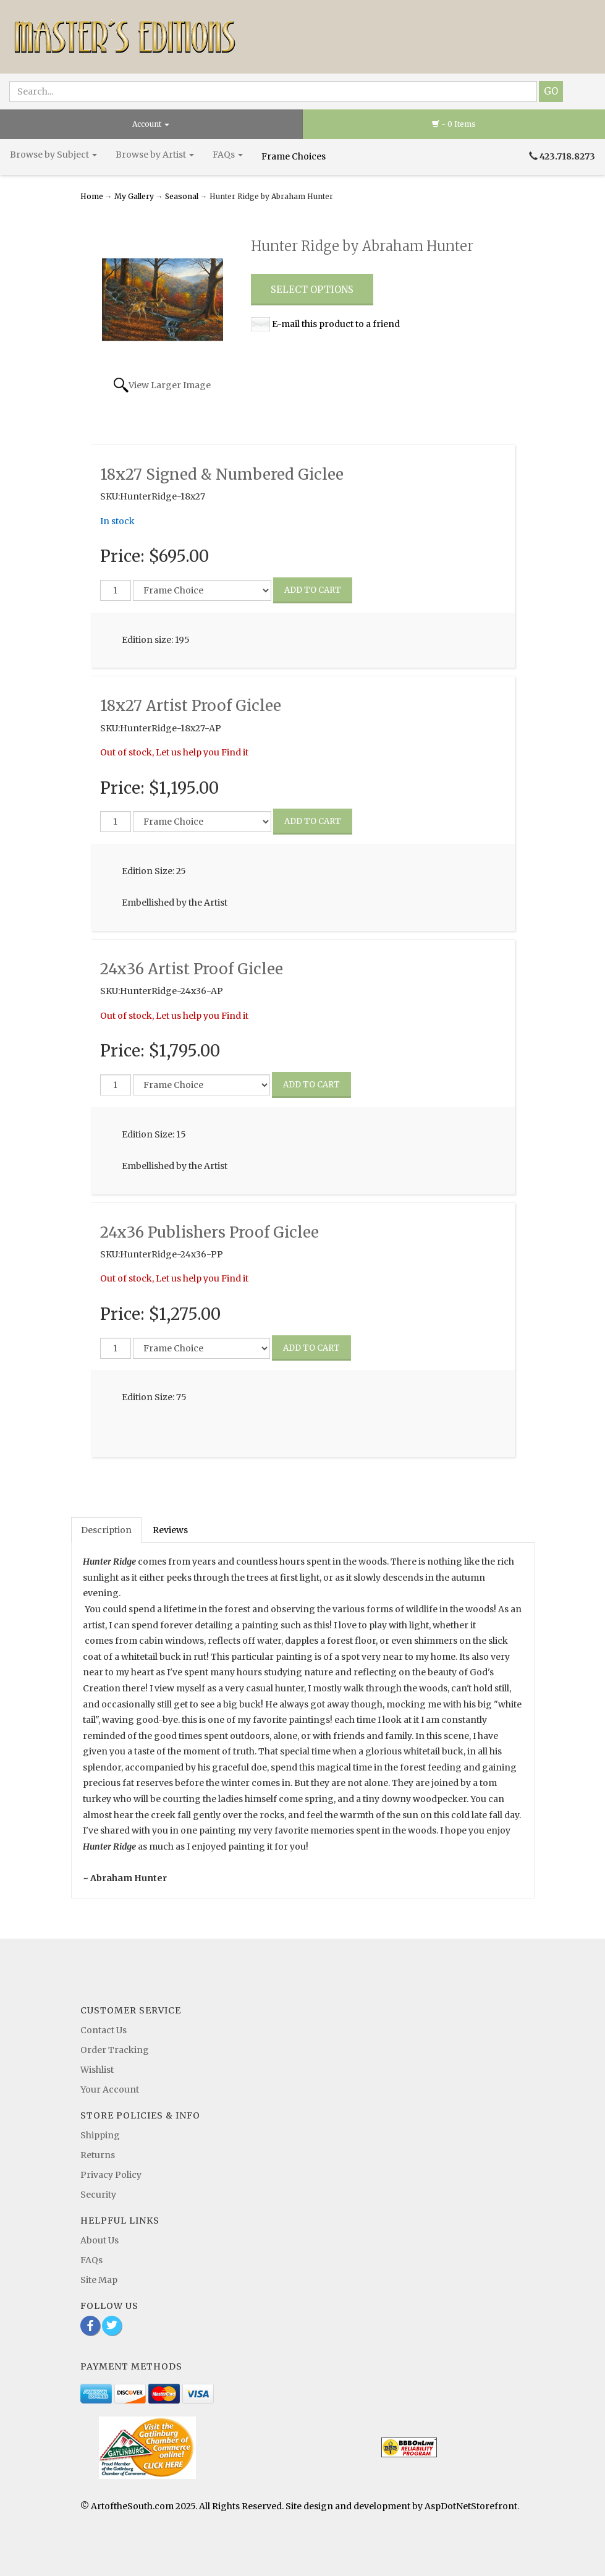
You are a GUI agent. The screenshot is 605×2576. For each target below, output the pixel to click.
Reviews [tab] (170, 1530)
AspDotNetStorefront (471, 2506)
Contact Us (103, 2030)
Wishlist (97, 2069)
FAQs (228, 154)
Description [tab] (106, 1530)
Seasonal (181, 196)
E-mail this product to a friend (336, 323)
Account (150, 124)
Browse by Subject (53, 154)
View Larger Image (170, 385)
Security (98, 2194)
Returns (97, 2155)
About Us (99, 2240)
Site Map (98, 2279)
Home (92, 196)
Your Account (109, 2089)
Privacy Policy (111, 2174)
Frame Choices (294, 156)
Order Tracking (114, 2049)
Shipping (100, 2135)
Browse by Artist (155, 154)
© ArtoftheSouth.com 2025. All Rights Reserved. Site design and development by (252, 2506)
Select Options (312, 289)
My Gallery (134, 196)
